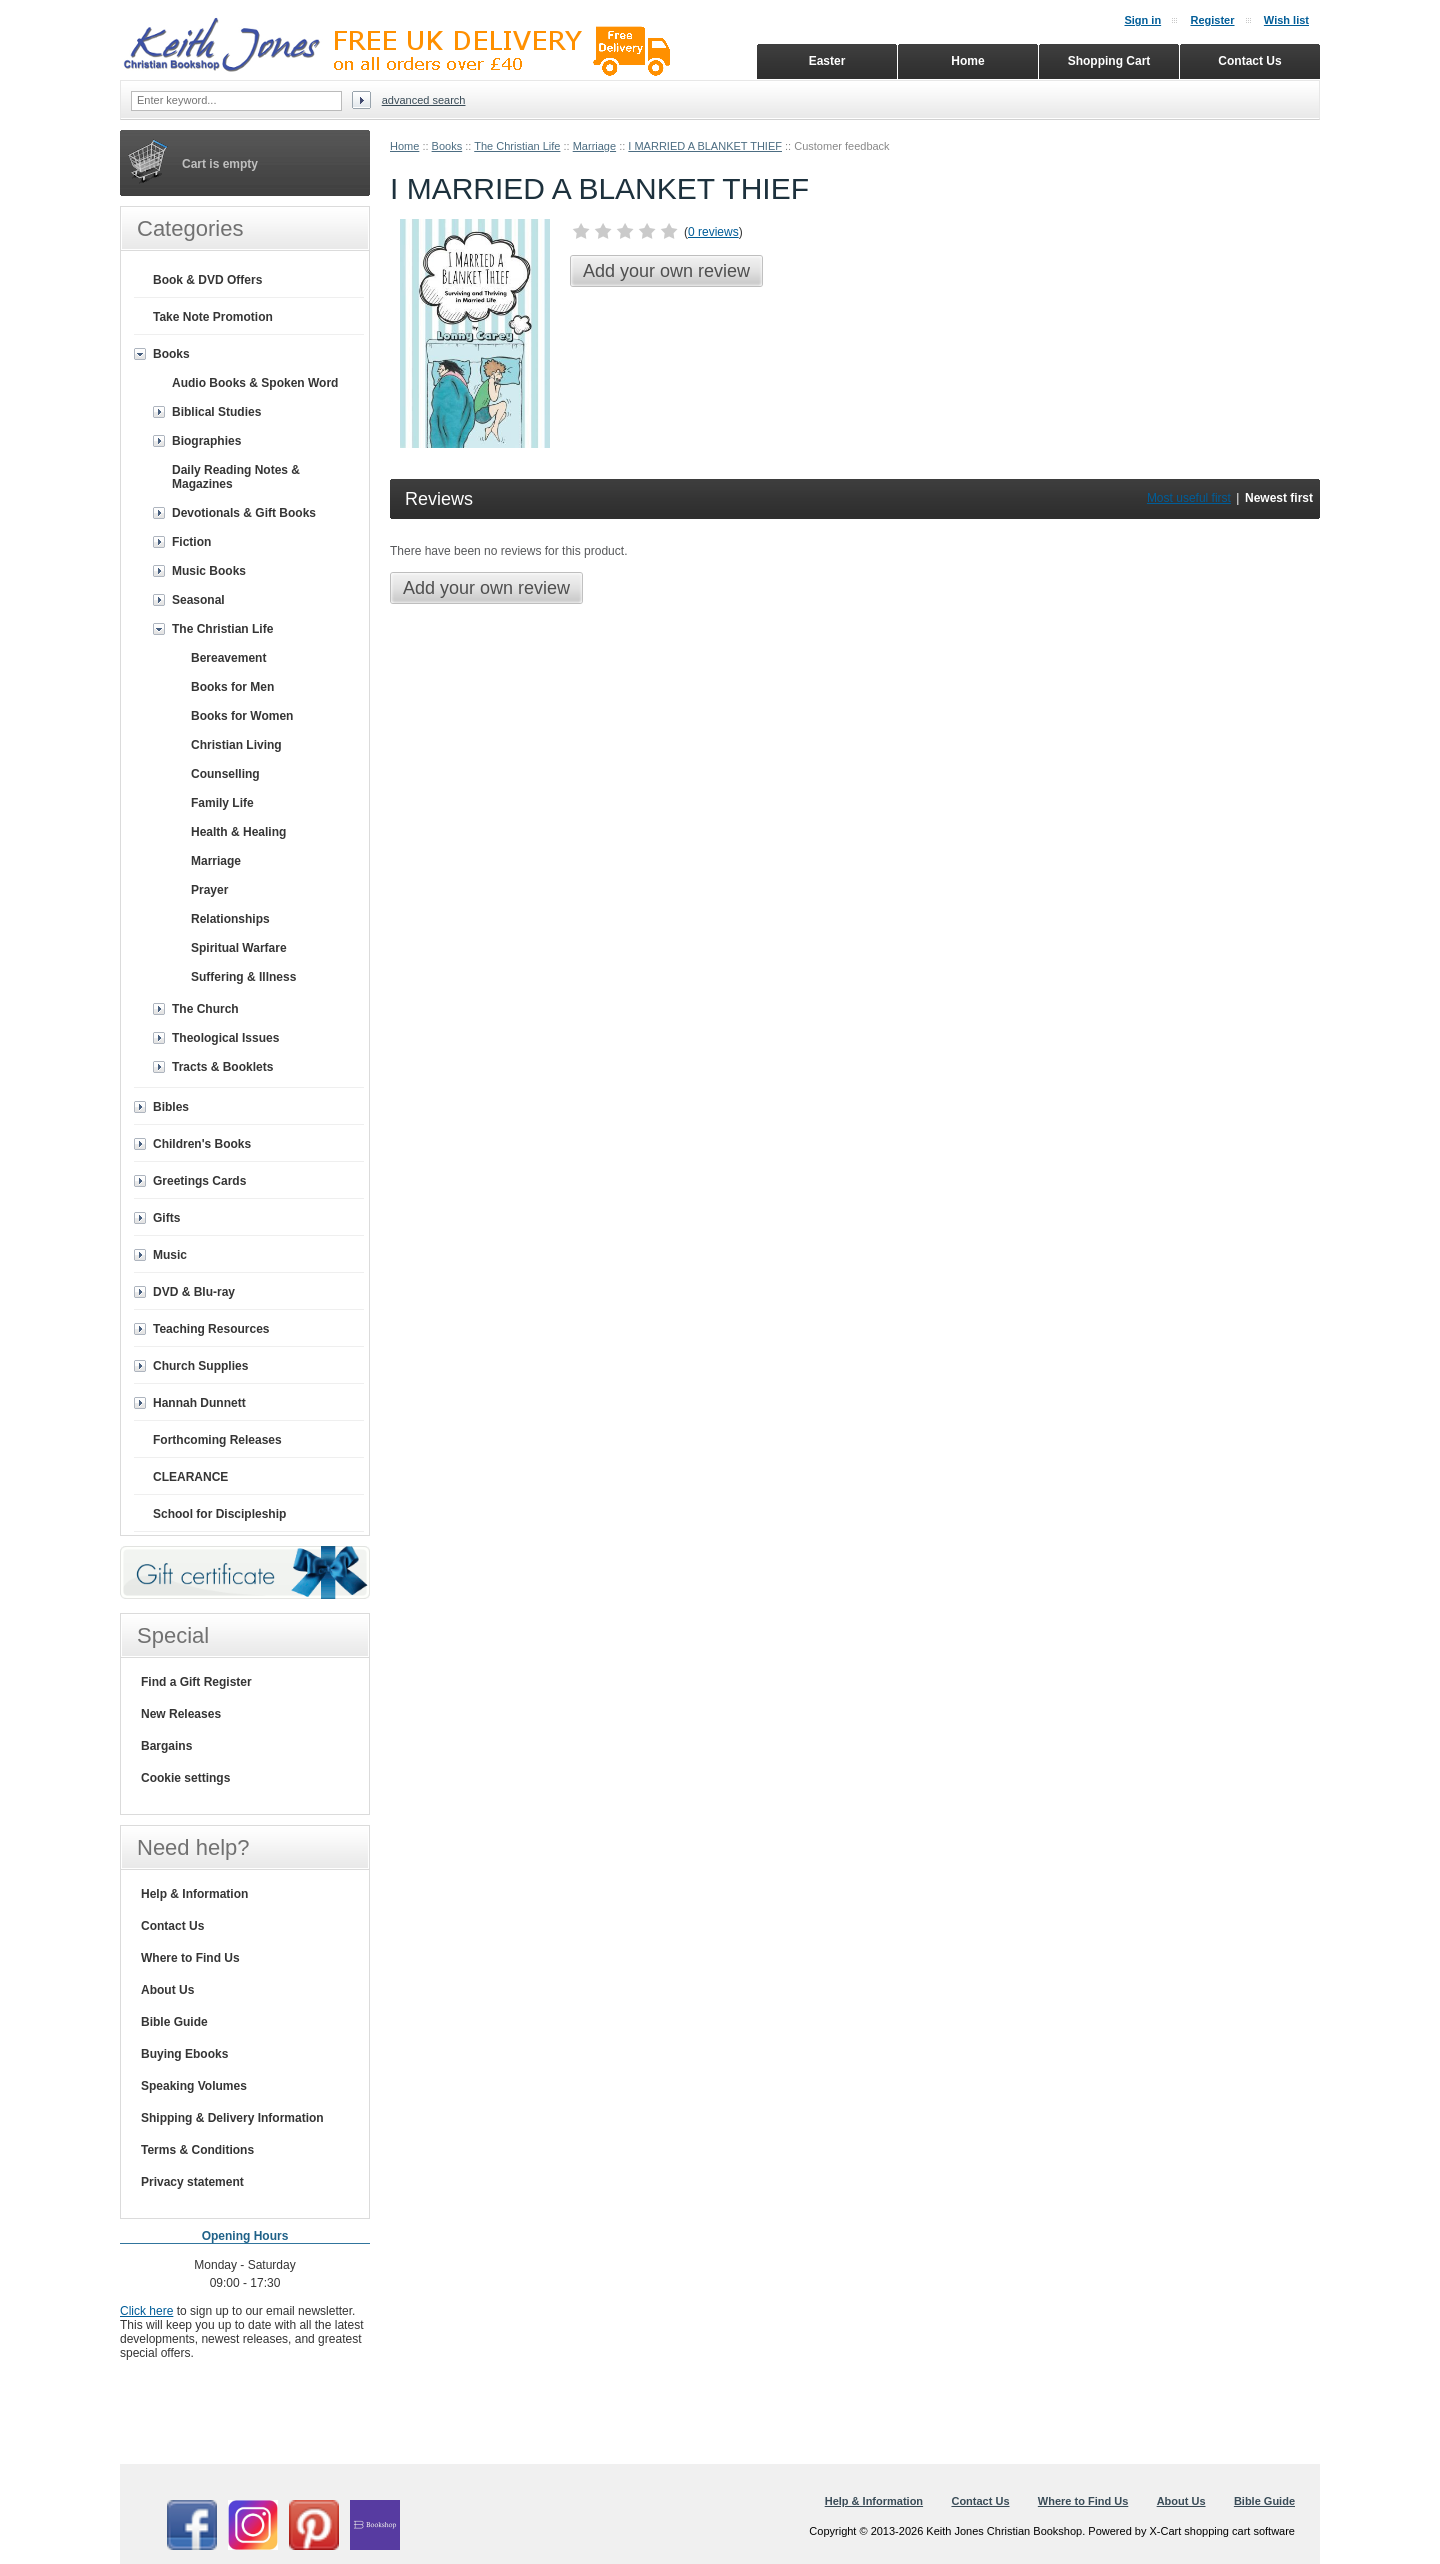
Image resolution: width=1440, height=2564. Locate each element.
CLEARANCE (190, 1477)
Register (1212, 20)
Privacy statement (192, 2182)
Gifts (166, 1218)
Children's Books (202, 1144)
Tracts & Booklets (222, 1067)
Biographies (206, 441)
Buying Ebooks (184, 2054)
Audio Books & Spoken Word (255, 383)
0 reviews (713, 232)
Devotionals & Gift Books (244, 513)
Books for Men (232, 687)
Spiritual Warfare (239, 948)
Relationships (230, 919)
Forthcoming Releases (217, 1440)
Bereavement (228, 658)
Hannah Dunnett (199, 1403)
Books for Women (242, 716)
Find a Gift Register (196, 1682)
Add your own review (666, 271)
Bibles (171, 1107)
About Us (167, 1990)
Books (447, 146)
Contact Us (172, 1926)
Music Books (209, 571)
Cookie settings (185, 1778)
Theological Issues (225, 1038)
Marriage (594, 146)
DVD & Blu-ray (194, 1292)
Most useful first (1189, 498)
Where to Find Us (190, 1958)
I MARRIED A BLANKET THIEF (705, 146)
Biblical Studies (216, 412)
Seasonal (198, 600)
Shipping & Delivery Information (232, 2118)
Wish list (1286, 20)
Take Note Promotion (213, 317)
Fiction (191, 542)
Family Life (222, 803)
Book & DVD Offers (207, 280)
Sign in (1142, 20)
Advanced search (424, 100)
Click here (146, 2311)
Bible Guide (174, 2022)
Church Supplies (200, 1366)
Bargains (166, 1746)
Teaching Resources (211, 1329)
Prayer (209, 890)
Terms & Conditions (197, 2150)
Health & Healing (238, 832)
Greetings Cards (199, 1181)
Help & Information (194, 1894)
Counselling (225, 774)
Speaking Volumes (194, 2086)
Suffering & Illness (243, 977)
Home (404, 146)
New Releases (181, 1714)
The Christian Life (517, 146)
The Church (205, 1009)
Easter (827, 61)
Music (170, 1255)
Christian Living (236, 745)
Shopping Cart (1109, 61)
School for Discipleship (219, 1514)
